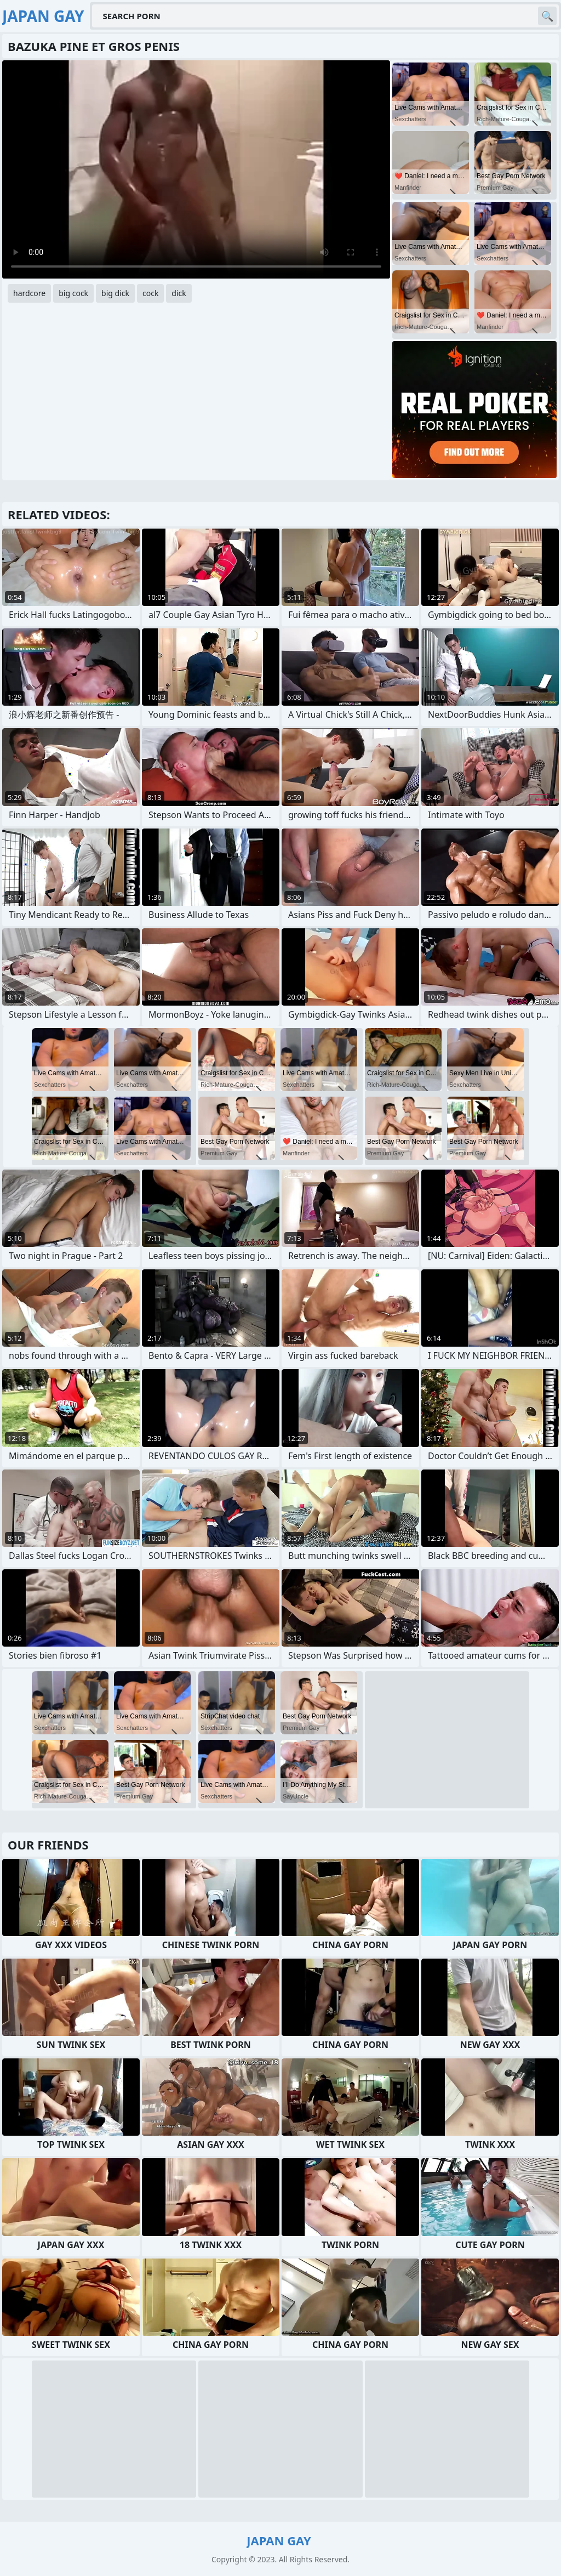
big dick (115, 293)
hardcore (29, 293)
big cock (73, 293)
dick (178, 293)
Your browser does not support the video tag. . (196, 169)
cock (150, 293)
